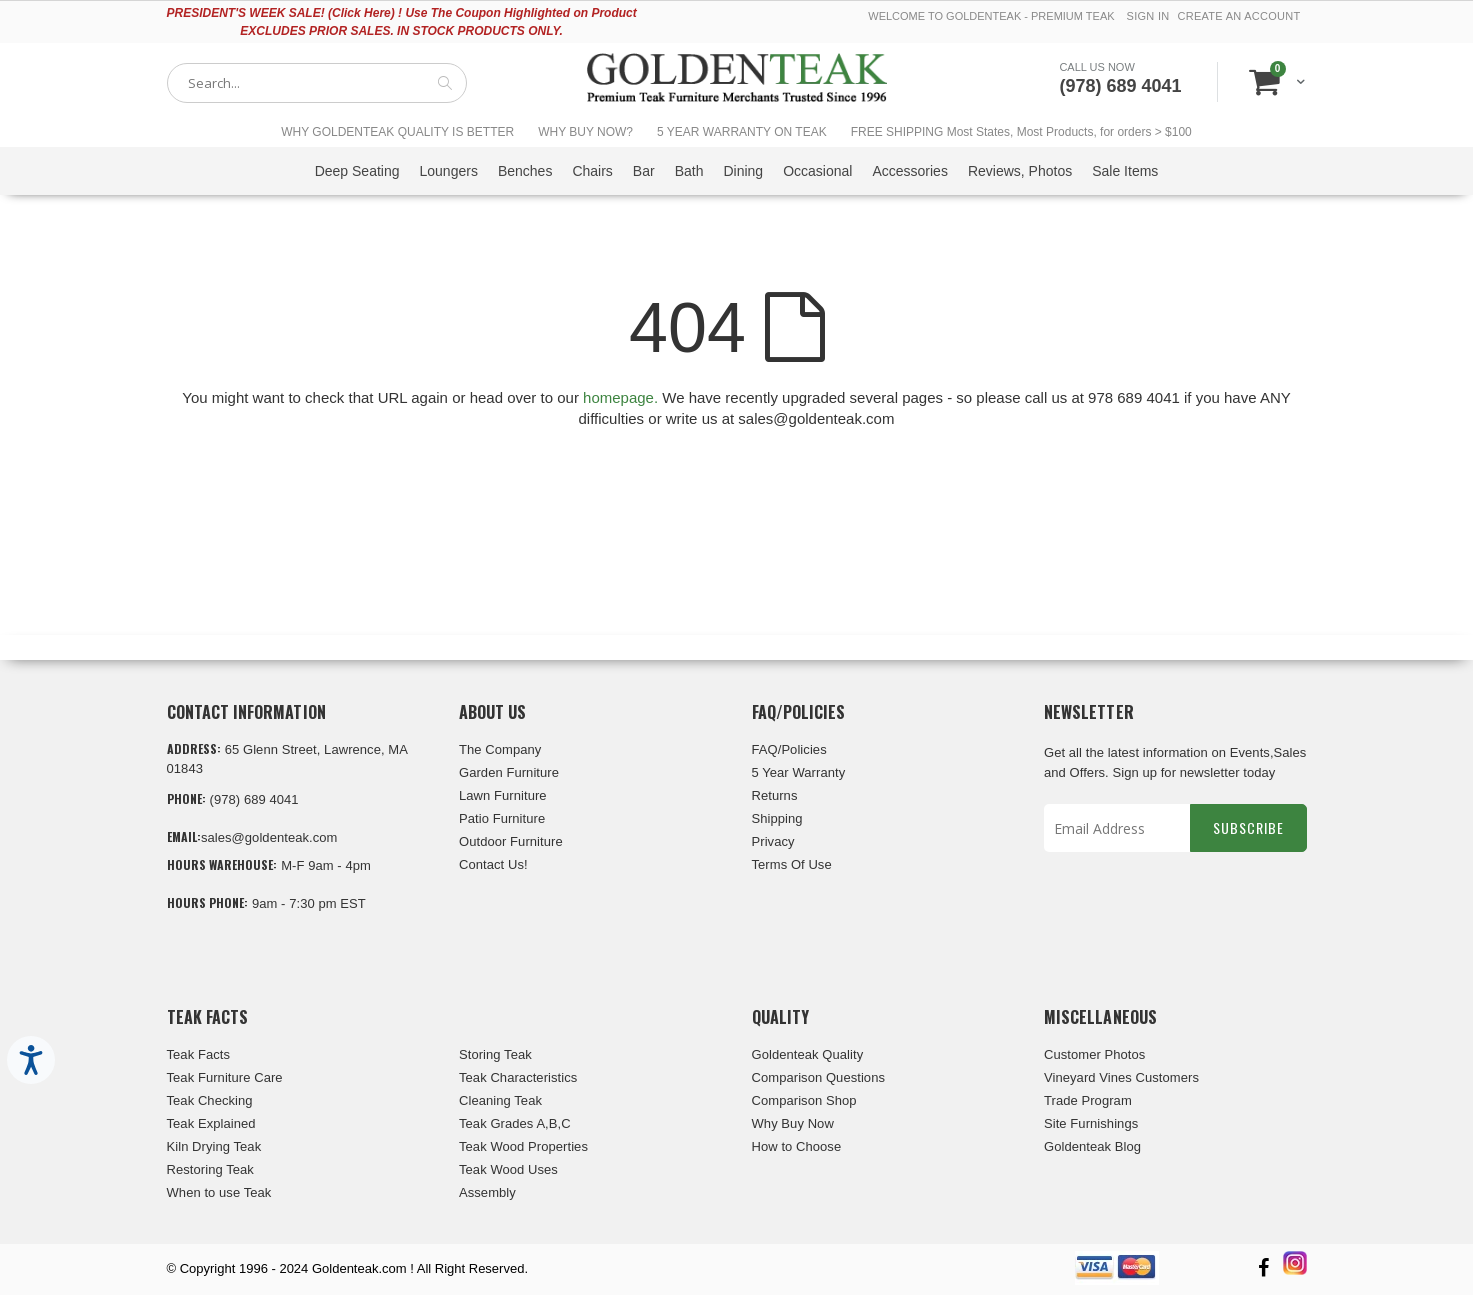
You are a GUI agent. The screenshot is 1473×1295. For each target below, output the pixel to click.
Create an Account (1238, 16)
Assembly (487, 1192)
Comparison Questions (819, 1077)
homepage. (620, 397)
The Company (500, 749)
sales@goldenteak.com (269, 837)
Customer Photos (1094, 1054)
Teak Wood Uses (508, 1169)
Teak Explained (211, 1123)
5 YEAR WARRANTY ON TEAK (742, 132)
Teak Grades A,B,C (515, 1123)
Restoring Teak (210, 1169)
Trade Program (1088, 1100)
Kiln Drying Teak (214, 1146)
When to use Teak (219, 1192)
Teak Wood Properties (523, 1146)
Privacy (773, 841)
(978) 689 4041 (1120, 86)
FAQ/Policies (789, 749)
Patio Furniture (502, 818)
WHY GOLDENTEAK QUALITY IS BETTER (397, 132)
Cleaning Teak (500, 1100)
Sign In (1148, 16)
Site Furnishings (1091, 1123)
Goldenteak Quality (808, 1054)
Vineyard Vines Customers (1121, 1077)
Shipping (777, 818)
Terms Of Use (792, 864)
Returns (775, 795)
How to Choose (797, 1146)
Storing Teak (495, 1054)
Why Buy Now (793, 1123)
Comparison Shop (804, 1100)
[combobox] (317, 83)
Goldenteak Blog (1092, 1146)
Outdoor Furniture (511, 841)
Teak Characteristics (518, 1077)
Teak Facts (199, 1054)
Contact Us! (493, 864)
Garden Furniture (509, 772)
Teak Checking (210, 1100)
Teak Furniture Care (225, 1077)
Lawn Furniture (503, 795)
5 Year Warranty (799, 772)
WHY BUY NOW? (585, 132)
